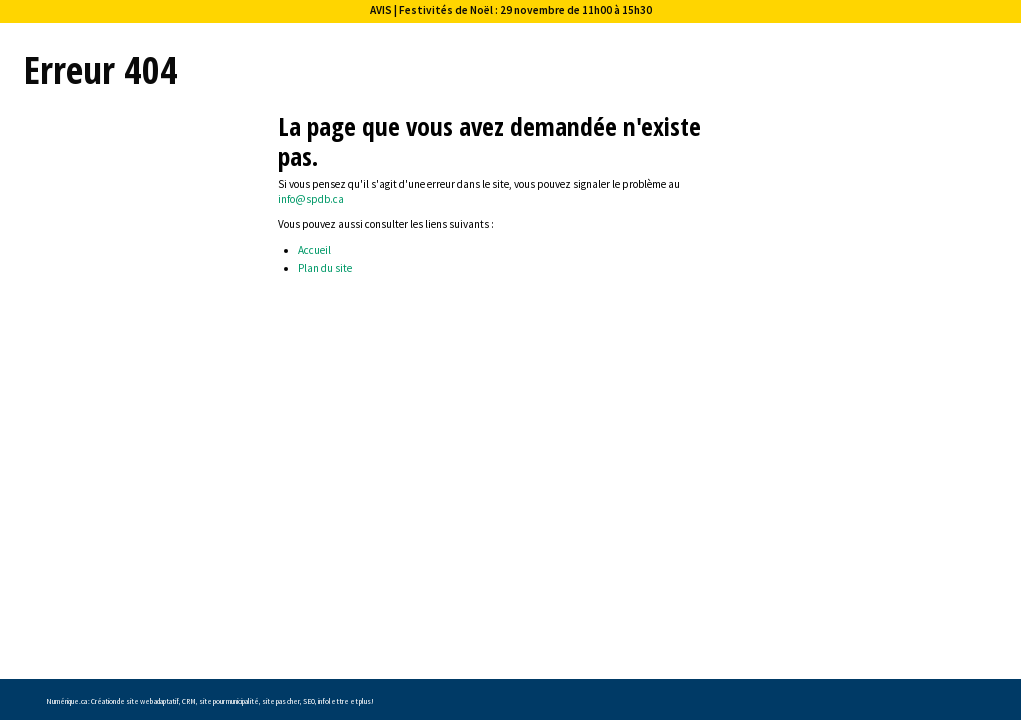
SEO (309, 701)
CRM (189, 701)
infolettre (333, 701)
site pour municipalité (229, 701)
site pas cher (281, 701)
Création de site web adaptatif (135, 701)
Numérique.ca (66, 701)
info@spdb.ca (311, 199)
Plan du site (325, 268)
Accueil (314, 250)
